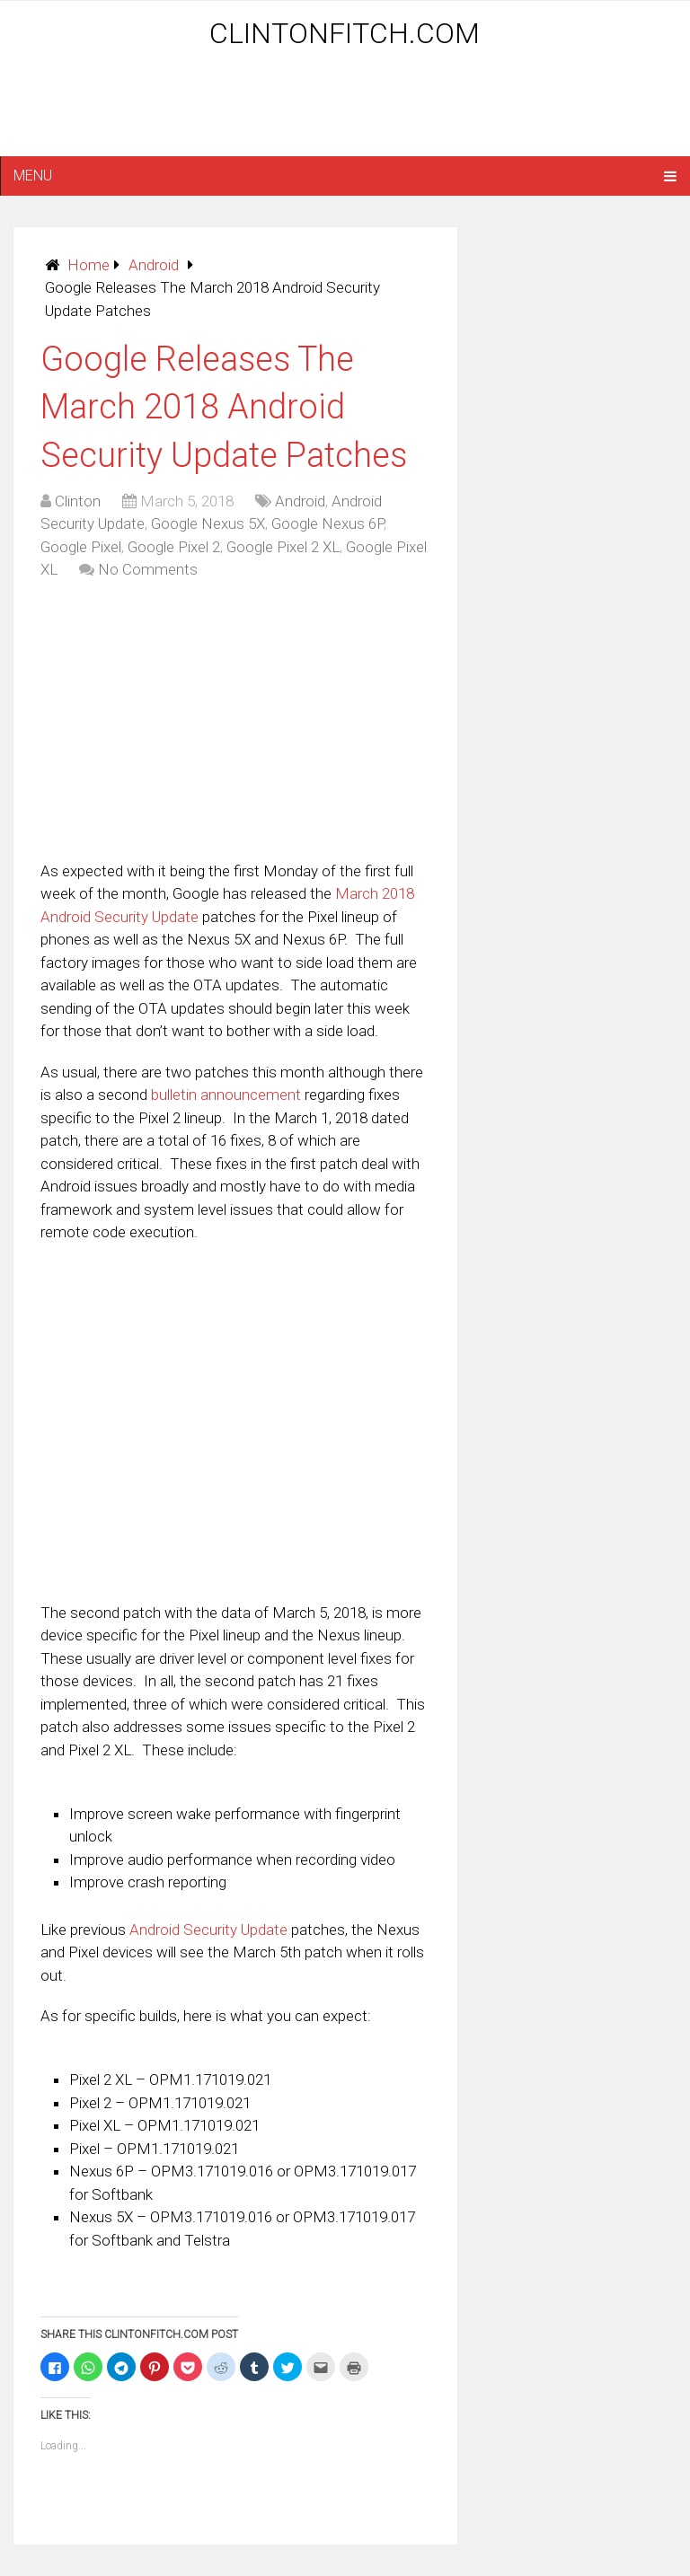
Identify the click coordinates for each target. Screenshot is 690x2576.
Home (88, 265)
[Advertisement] (345, 109)
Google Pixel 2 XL (283, 547)
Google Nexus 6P (327, 523)
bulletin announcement (226, 1094)
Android (153, 265)
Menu (32, 175)
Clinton (78, 501)
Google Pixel (80, 547)
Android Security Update (208, 1930)
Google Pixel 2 (174, 547)
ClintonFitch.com (344, 33)
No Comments (148, 569)
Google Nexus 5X (208, 523)
